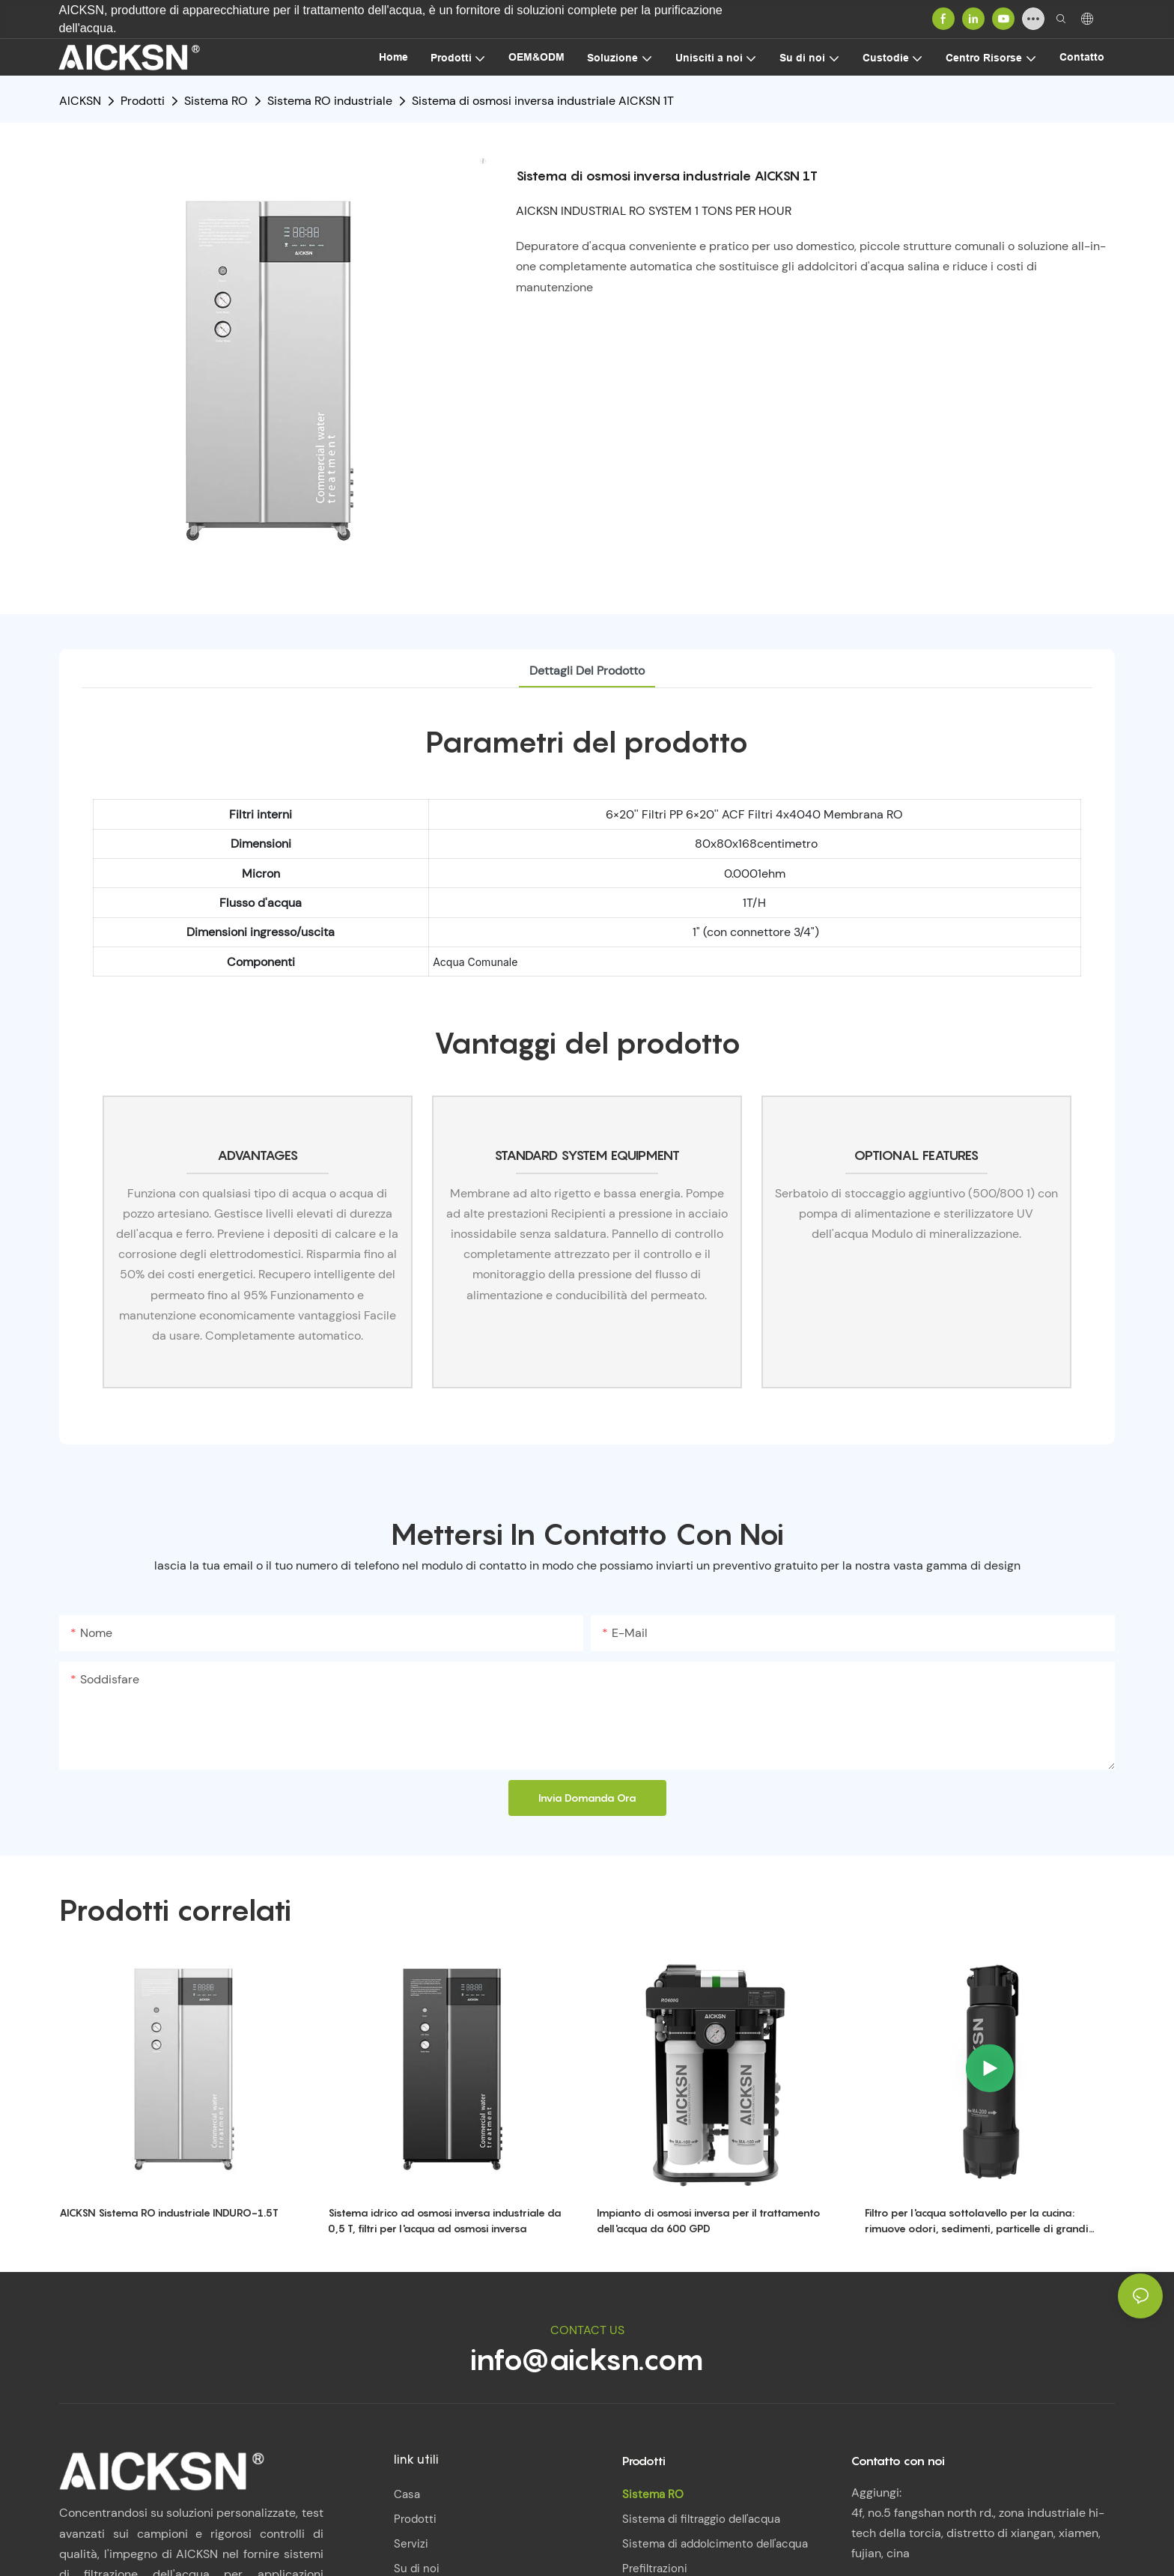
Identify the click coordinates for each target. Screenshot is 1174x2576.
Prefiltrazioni (654, 2568)
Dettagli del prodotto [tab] (587, 670)
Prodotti (143, 101)
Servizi (411, 2543)
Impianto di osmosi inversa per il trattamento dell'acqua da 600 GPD (709, 2220)
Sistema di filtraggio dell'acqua (701, 2519)
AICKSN (80, 101)
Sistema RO (216, 101)
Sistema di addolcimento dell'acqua (715, 2543)
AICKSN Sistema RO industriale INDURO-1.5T (169, 2212)
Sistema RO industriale (329, 101)
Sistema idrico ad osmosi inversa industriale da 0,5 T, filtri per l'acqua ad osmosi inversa (445, 2220)
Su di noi (417, 2568)
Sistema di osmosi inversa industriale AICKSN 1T (543, 101)
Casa (407, 2494)
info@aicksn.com (587, 2359)
